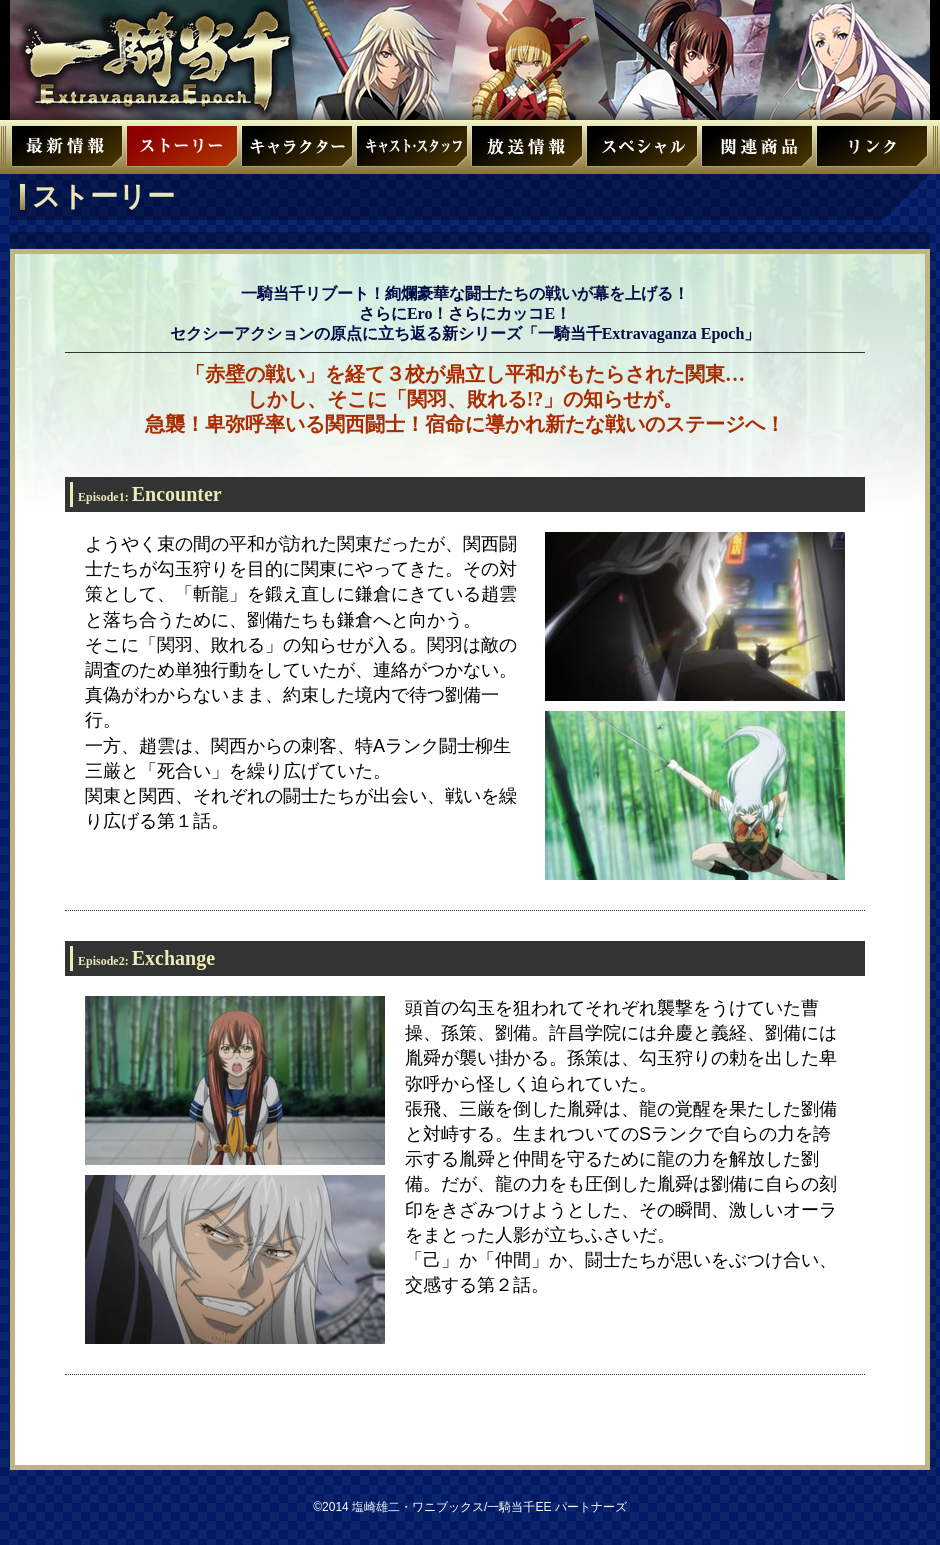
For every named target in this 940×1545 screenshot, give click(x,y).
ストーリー (182, 152)
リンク (872, 152)
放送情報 (527, 152)
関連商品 (757, 152)
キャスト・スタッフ (412, 152)
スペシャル (642, 152)
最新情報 (67, 152)
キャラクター (297, 152)
